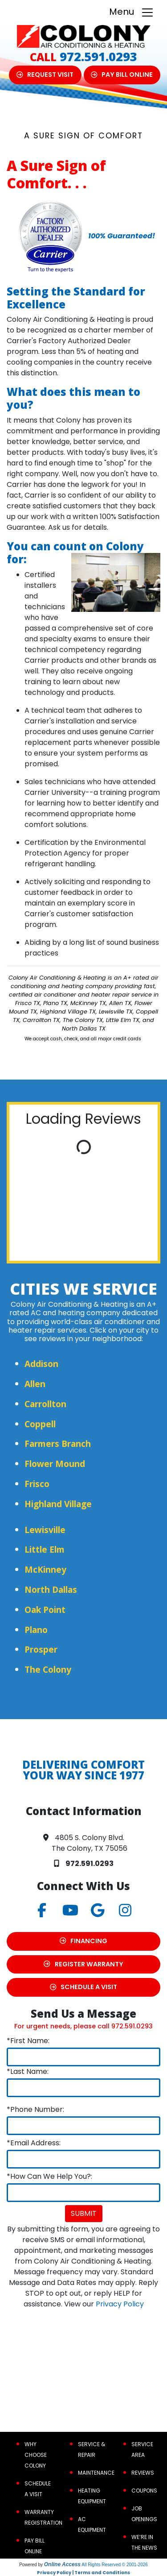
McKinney (45, 1569)
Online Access (62, 2564)
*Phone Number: (35, 2109)
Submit (84, 2213)
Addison (41, 1364)
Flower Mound (54, 1464)
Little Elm (44, 1549)
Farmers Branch (57, 1444)
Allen (34, 1384)
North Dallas (50, 1589)
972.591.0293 (98, 56)
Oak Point (44, 1610)
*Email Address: (34, 2143)
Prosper (40, 1649)
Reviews (142, 2472)
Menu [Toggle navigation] (131, 12)
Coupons (144, 2490)
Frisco (36, 1484)
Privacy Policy (120, 2304)
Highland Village (58, 1504)
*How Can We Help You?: (49, 2176)
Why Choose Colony (35, 2454)
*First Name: (28, 2041)
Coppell (40, 1424)
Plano (36, 1630)
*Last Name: (28, 2071)
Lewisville (44, 1530)
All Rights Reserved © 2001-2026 (114, 2564)
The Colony (47, 1669)
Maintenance (96, 2472)
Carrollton (45, 1404)
